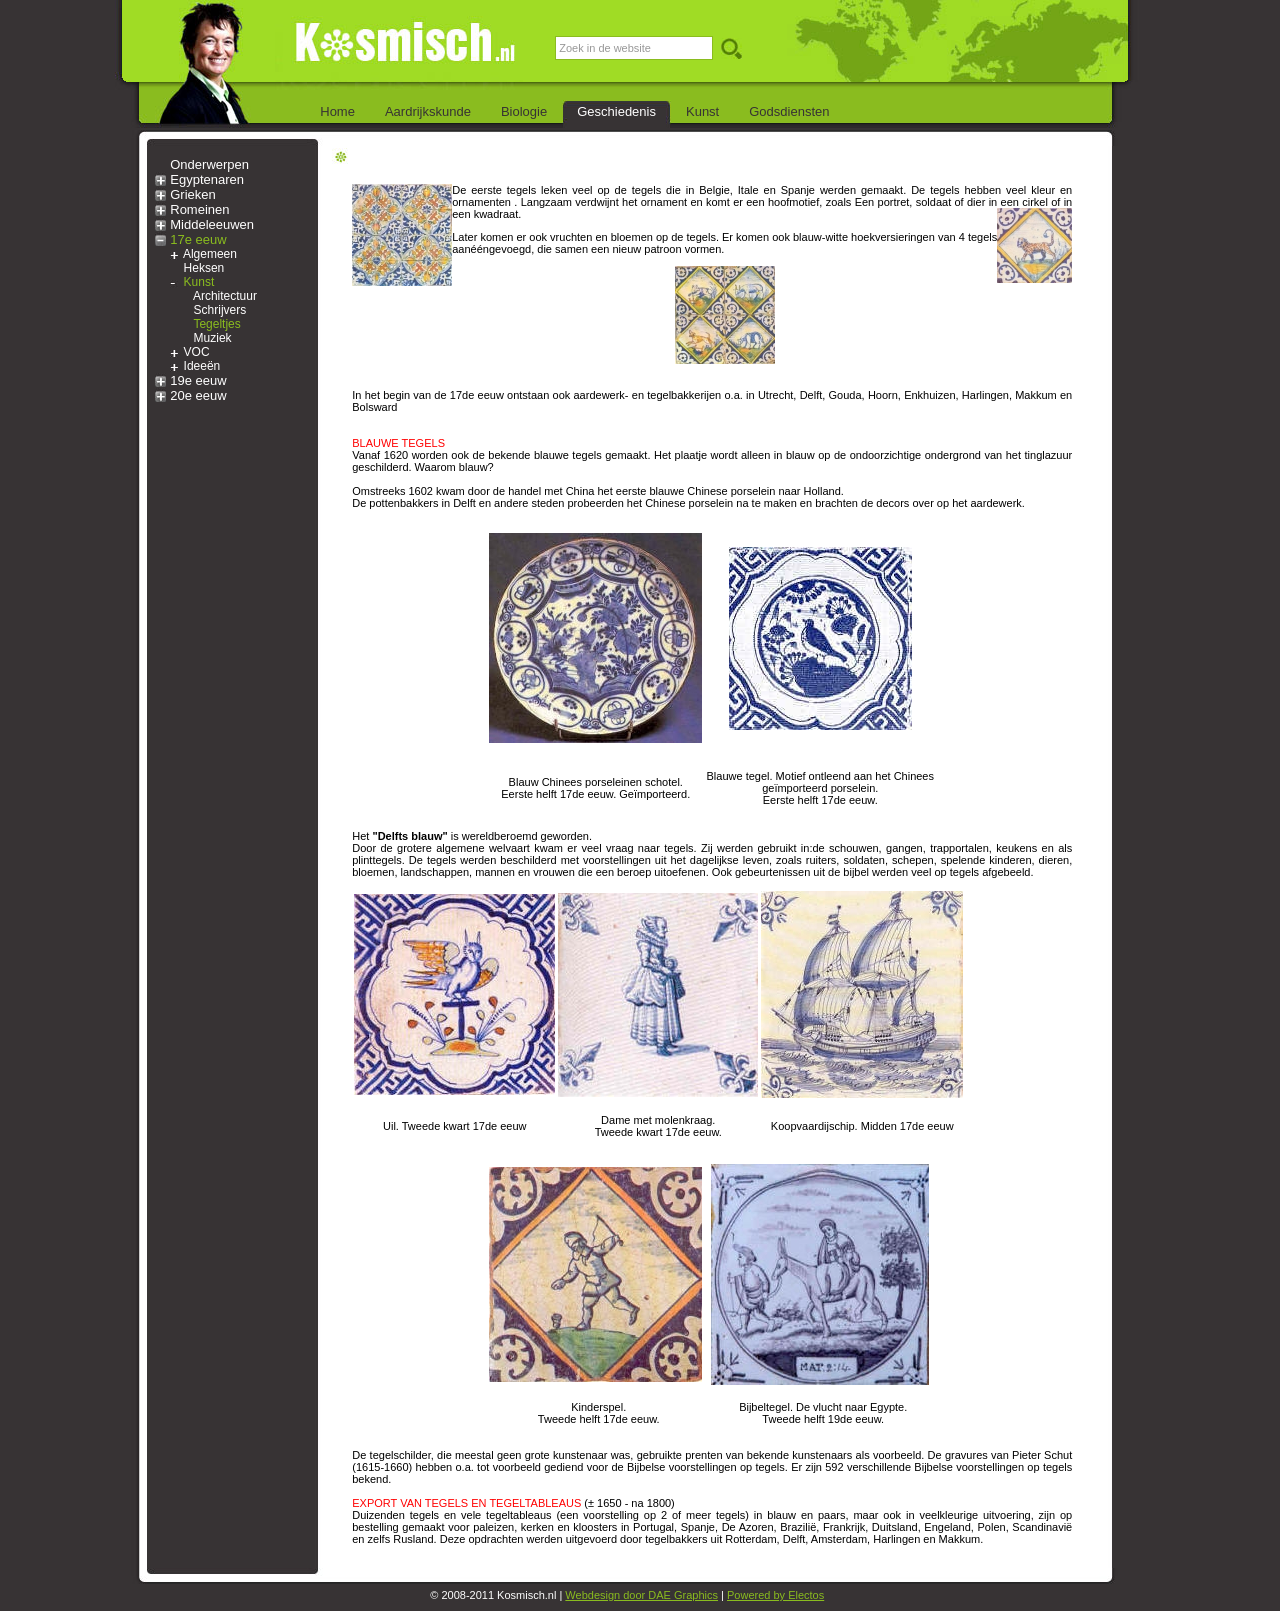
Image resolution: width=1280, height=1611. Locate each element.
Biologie (524, 111)
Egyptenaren (207, 179)
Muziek (213, 338)
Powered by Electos (775, 1595)
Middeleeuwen (212, 224)
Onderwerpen (209, 164)
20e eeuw (198, 395)
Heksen (204, 268)
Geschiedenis (616, 111)
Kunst (702, 111)
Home (337, 111)
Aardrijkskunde (428, 111)
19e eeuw (198, 380)
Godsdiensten (789, 111)
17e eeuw (198, 239)
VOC (197, 352)
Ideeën (202, 366)
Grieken (193, 194)
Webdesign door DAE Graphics (641, 1595)
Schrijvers (220, 310)
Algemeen (210, 254)
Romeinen (199, 209)
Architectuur (225, 296)
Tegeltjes (216, 324)
